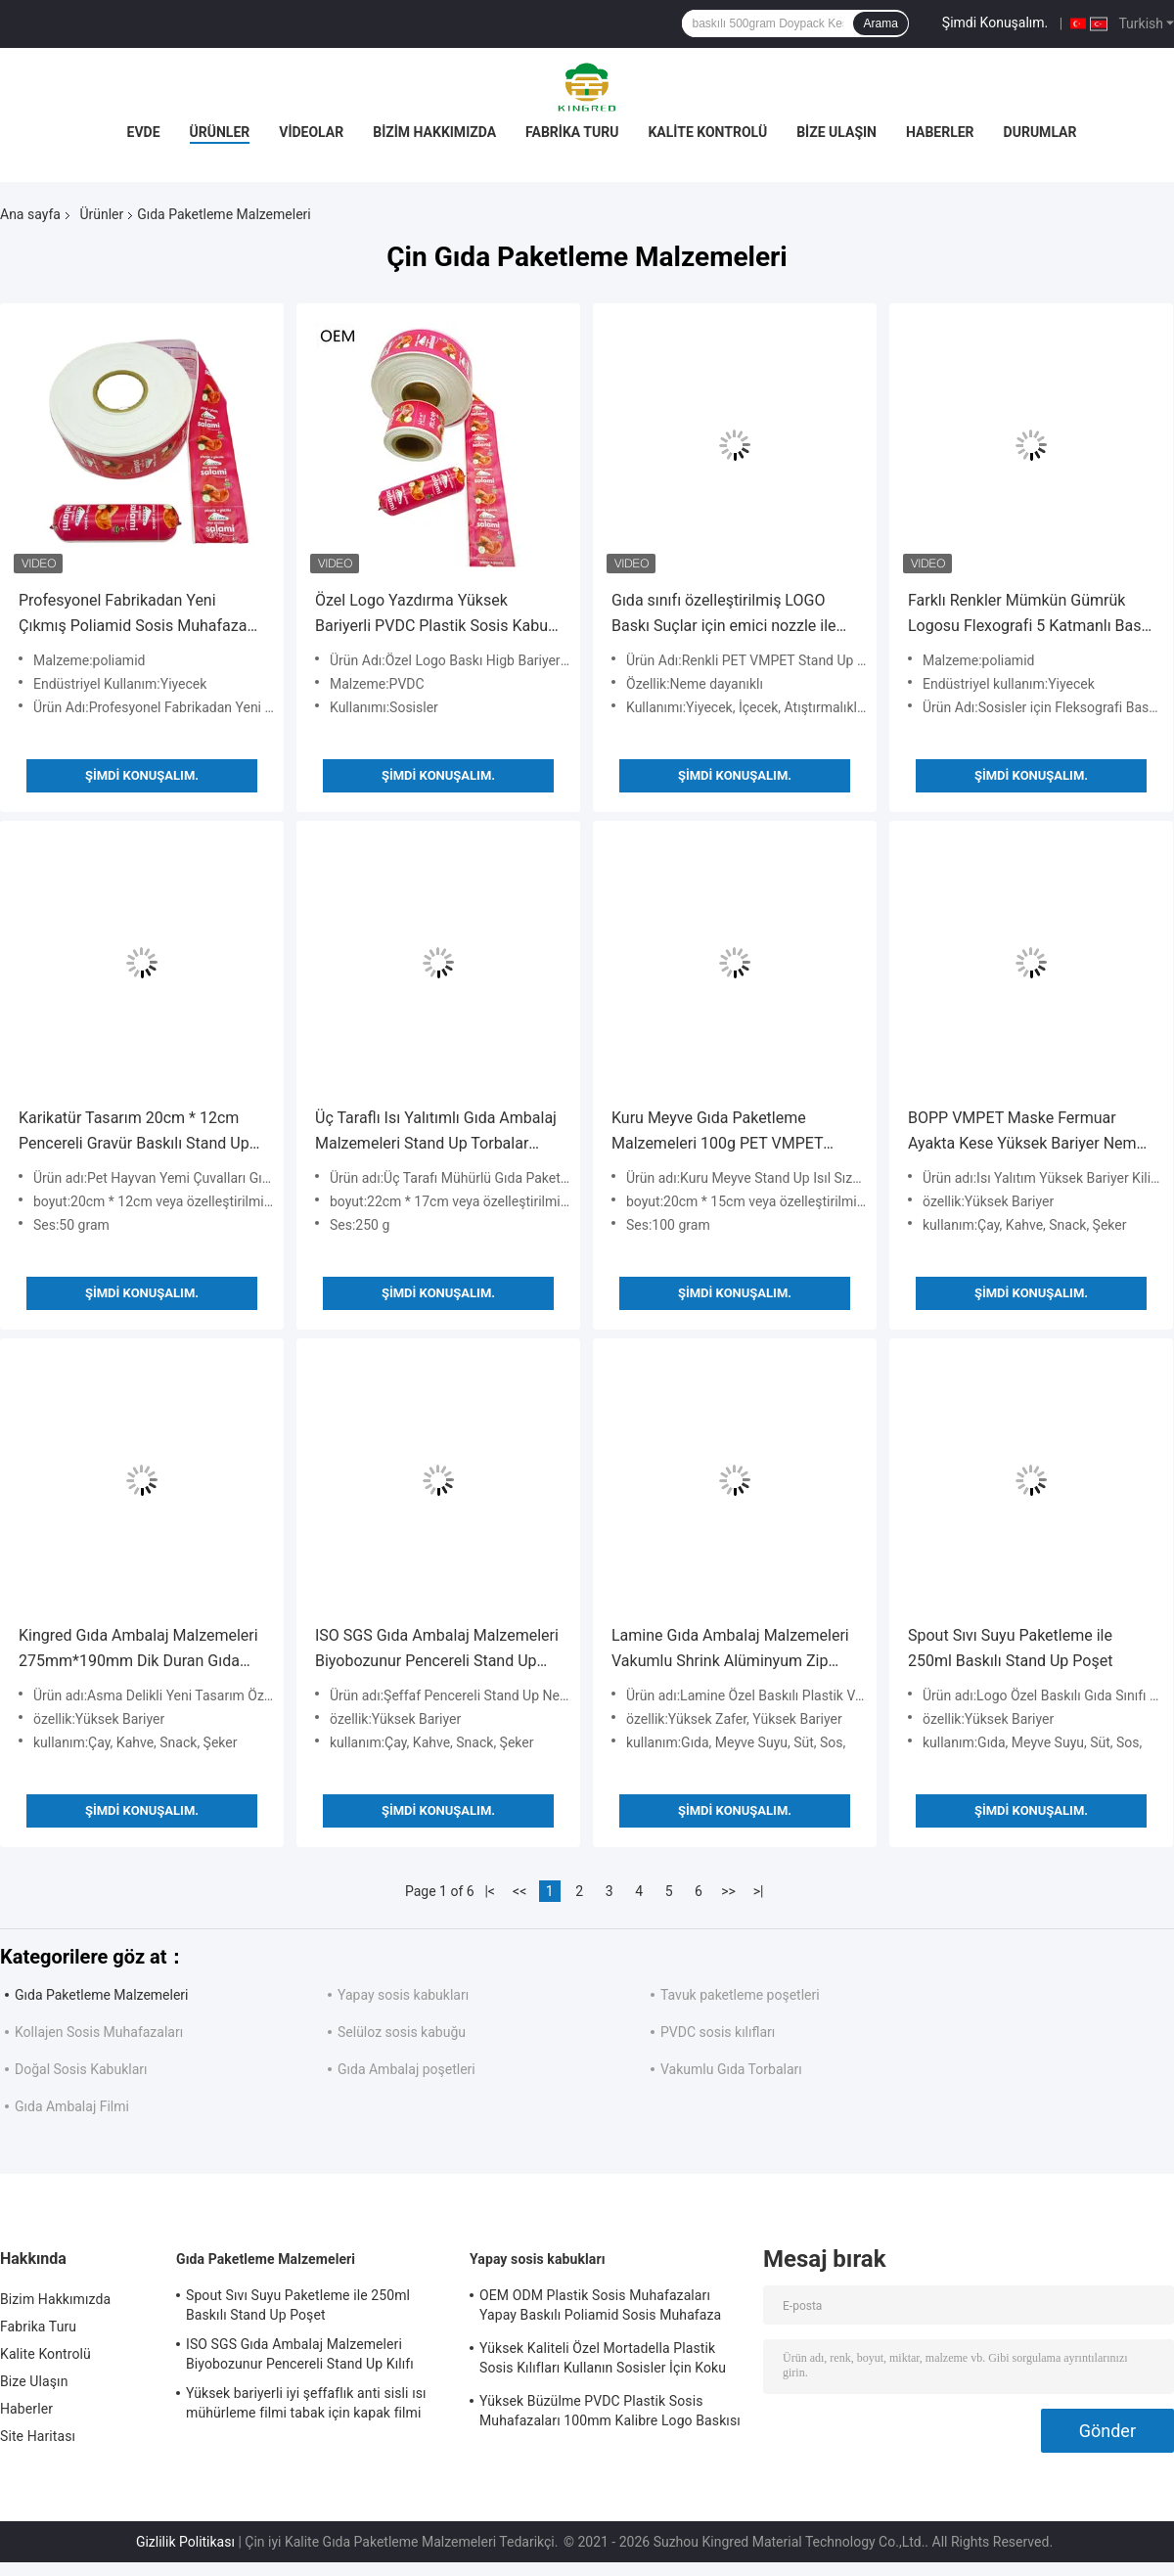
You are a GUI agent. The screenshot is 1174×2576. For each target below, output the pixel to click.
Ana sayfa (30, 214)
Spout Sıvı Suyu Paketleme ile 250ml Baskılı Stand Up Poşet (1010, 1648)
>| (758, 1891)
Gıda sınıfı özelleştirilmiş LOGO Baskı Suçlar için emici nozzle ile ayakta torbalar (723, 615)
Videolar (311, 132)
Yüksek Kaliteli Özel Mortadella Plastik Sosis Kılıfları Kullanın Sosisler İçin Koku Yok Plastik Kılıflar (602, 2360)
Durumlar (1040, 132)
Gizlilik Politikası (185, 2542)
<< (519, 1891)
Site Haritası (37, 2436)
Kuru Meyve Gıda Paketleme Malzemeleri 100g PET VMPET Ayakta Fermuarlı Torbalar (717, 1132)
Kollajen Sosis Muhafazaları (99, 2032)
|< (489, 1891)
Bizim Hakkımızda (434, 132)
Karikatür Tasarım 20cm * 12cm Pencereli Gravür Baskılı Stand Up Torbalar (134, 1132)
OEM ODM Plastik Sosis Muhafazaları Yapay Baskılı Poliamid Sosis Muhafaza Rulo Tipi (600, 2307)
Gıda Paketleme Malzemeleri (102, 1995)
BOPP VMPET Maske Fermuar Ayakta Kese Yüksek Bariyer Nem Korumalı (1022, 1132)
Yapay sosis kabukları (403, 1995)
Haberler (940, 132)
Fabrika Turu (571, 132)
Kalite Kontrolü (707, 132)
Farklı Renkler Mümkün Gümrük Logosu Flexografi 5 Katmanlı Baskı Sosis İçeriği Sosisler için (1030, 615)
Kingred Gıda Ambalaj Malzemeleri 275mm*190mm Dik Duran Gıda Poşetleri (138, 1650)
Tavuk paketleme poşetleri (740, 1995)
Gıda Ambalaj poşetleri (406, 2069)
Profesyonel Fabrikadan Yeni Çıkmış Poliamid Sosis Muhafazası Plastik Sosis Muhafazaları (139, 615)
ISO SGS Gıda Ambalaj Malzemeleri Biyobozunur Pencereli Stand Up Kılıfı (437, 1650)
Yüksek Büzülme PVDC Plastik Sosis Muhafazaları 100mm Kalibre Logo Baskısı (610, 2410)
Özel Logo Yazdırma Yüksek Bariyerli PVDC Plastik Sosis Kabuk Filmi (435, 615)
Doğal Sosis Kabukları (81, 2069)
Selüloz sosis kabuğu (402, 2032)
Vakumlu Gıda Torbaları (731, 2069)
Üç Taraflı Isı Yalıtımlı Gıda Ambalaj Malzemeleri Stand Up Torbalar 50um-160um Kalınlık (436, 1132)
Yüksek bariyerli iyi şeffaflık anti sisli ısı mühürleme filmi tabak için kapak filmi (306, 2402)
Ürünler (220, 132)
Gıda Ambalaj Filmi (72, 2106)
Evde (143, 132)
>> (728, 1891)
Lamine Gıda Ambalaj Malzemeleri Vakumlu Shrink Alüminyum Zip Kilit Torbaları (730, 1650)
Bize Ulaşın (836, 132)
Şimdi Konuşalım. (995, 22)
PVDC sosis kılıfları (717, 2032)
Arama (880, 23)
